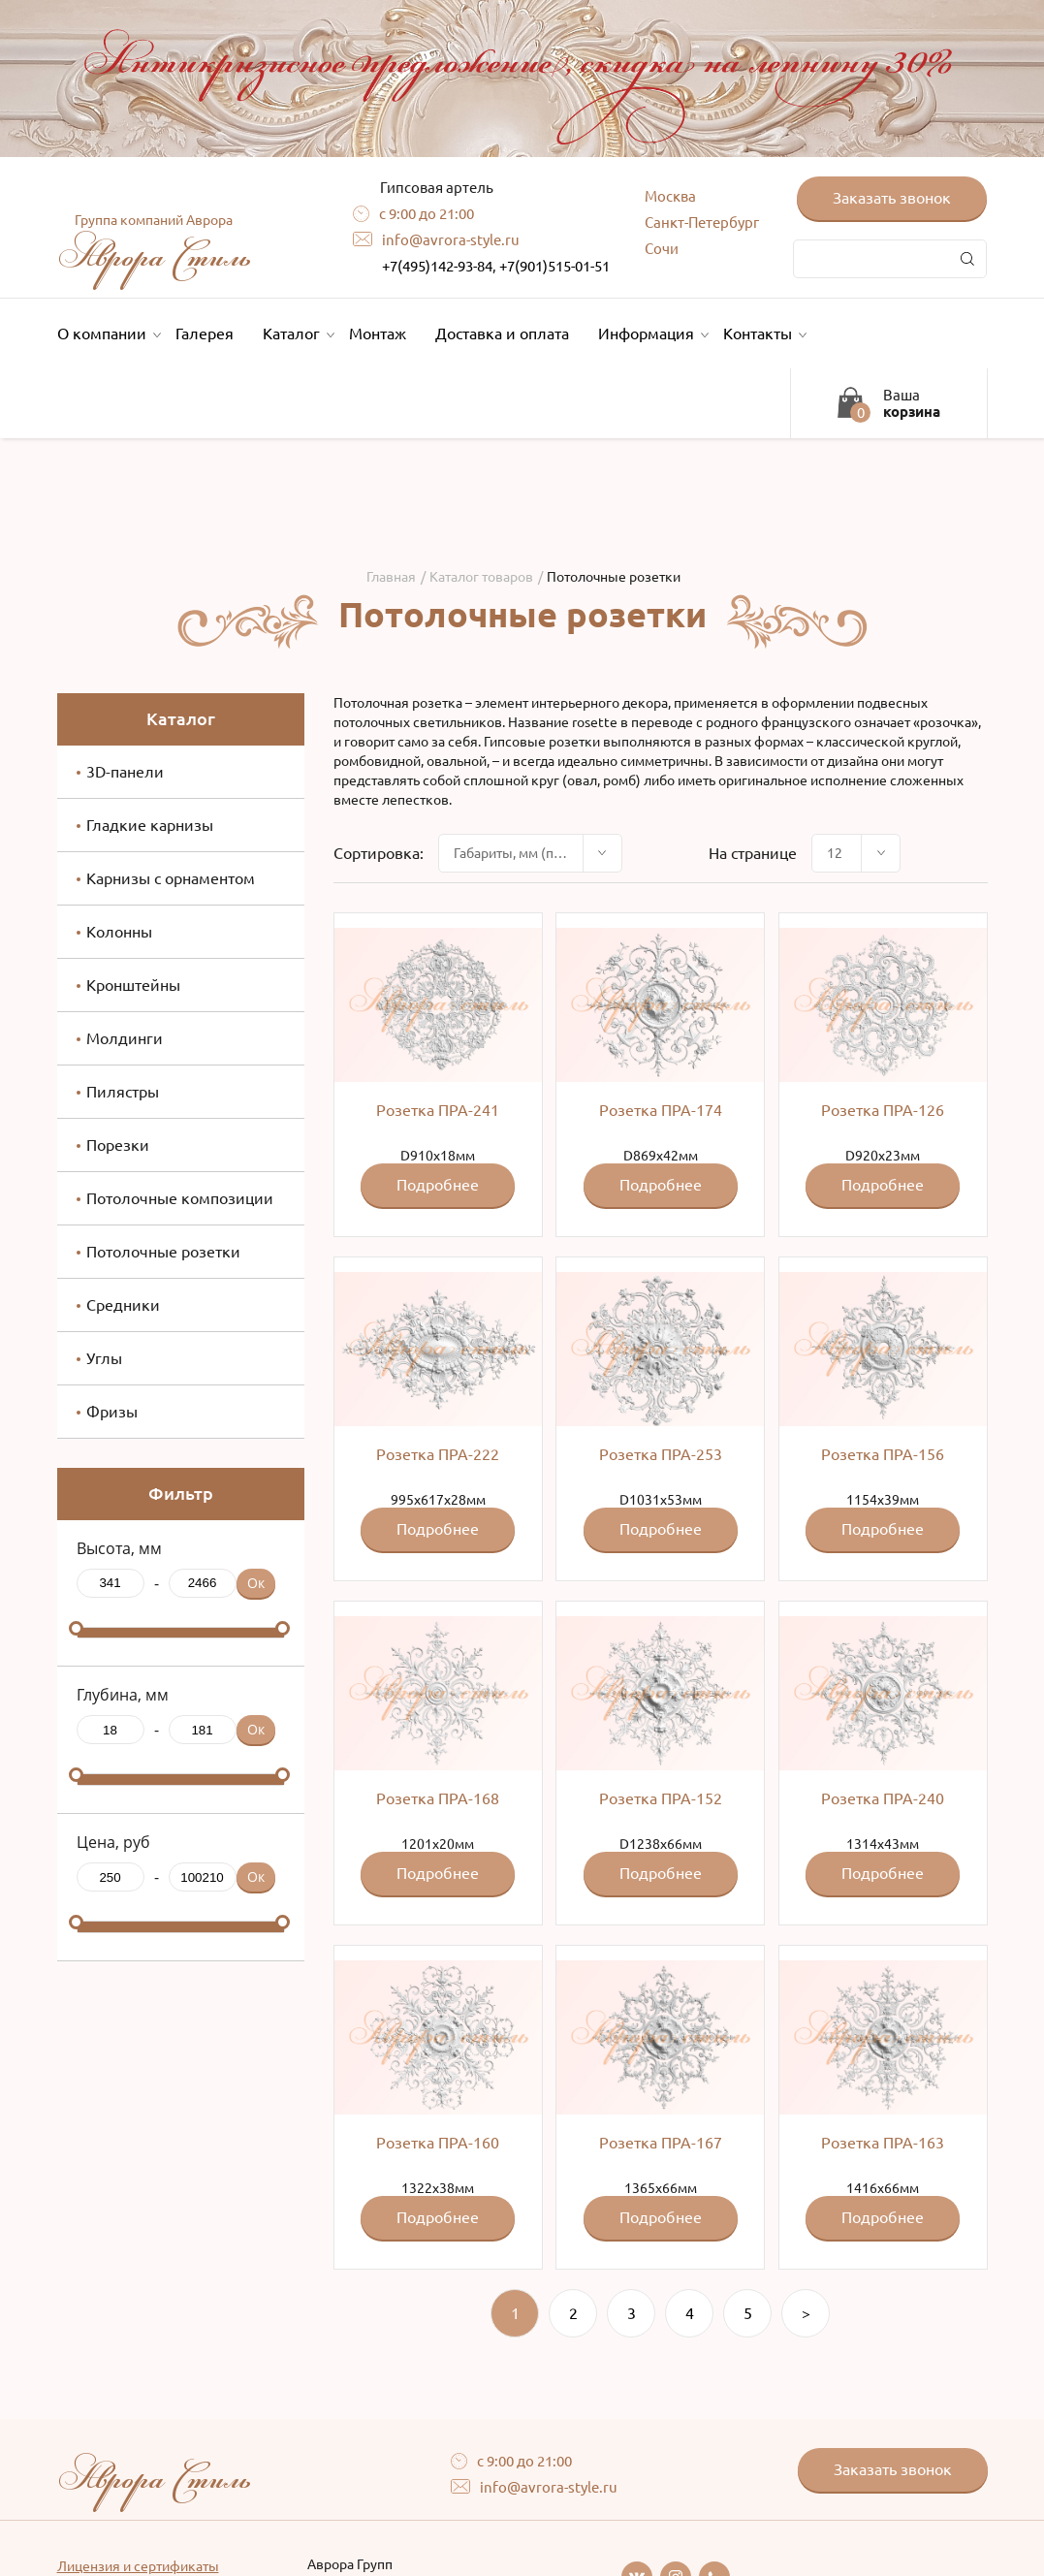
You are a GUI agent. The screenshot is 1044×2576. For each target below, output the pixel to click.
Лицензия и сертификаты (138, 2566)
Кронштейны (133, 985)
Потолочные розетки (163, 1251)
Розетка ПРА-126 (882, 1110)
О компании (106, 333)
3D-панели (125, 771)
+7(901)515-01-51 (554, 266)
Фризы (112, 1411)
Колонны (119, 931)
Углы (104, 1358)
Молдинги (124, 1038)
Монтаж (377, 333)
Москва (670, 196)
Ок (256, 1583)
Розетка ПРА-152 (660, 1798)
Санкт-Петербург (702, 222)
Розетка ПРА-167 (660, 2142)
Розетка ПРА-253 (660, 1454)
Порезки (117, 1145)
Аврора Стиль (154, 246)
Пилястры (122, 1091)
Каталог (296, 333)
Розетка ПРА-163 (882, 2142)
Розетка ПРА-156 (882, 1454)
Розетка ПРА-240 (882, 1798)
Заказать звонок (892, 198)
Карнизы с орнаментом (170, 878)
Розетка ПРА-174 (660, 1110)
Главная (391, 577)
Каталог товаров (481, 577)
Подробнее (437, 1184)
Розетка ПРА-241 (437, 1110)
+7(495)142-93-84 (437, 266)
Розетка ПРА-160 (437, 2142)
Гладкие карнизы (149, 825)
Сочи (662, 248)
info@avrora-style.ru (451, 240)
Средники (123, 1305)
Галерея (204, 333)
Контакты (762, 333)
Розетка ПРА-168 (437, 1798)
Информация (651, 333)
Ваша (911, 403)
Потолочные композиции (179, 1198)
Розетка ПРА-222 (437, 1454)
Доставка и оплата (502, 333)
